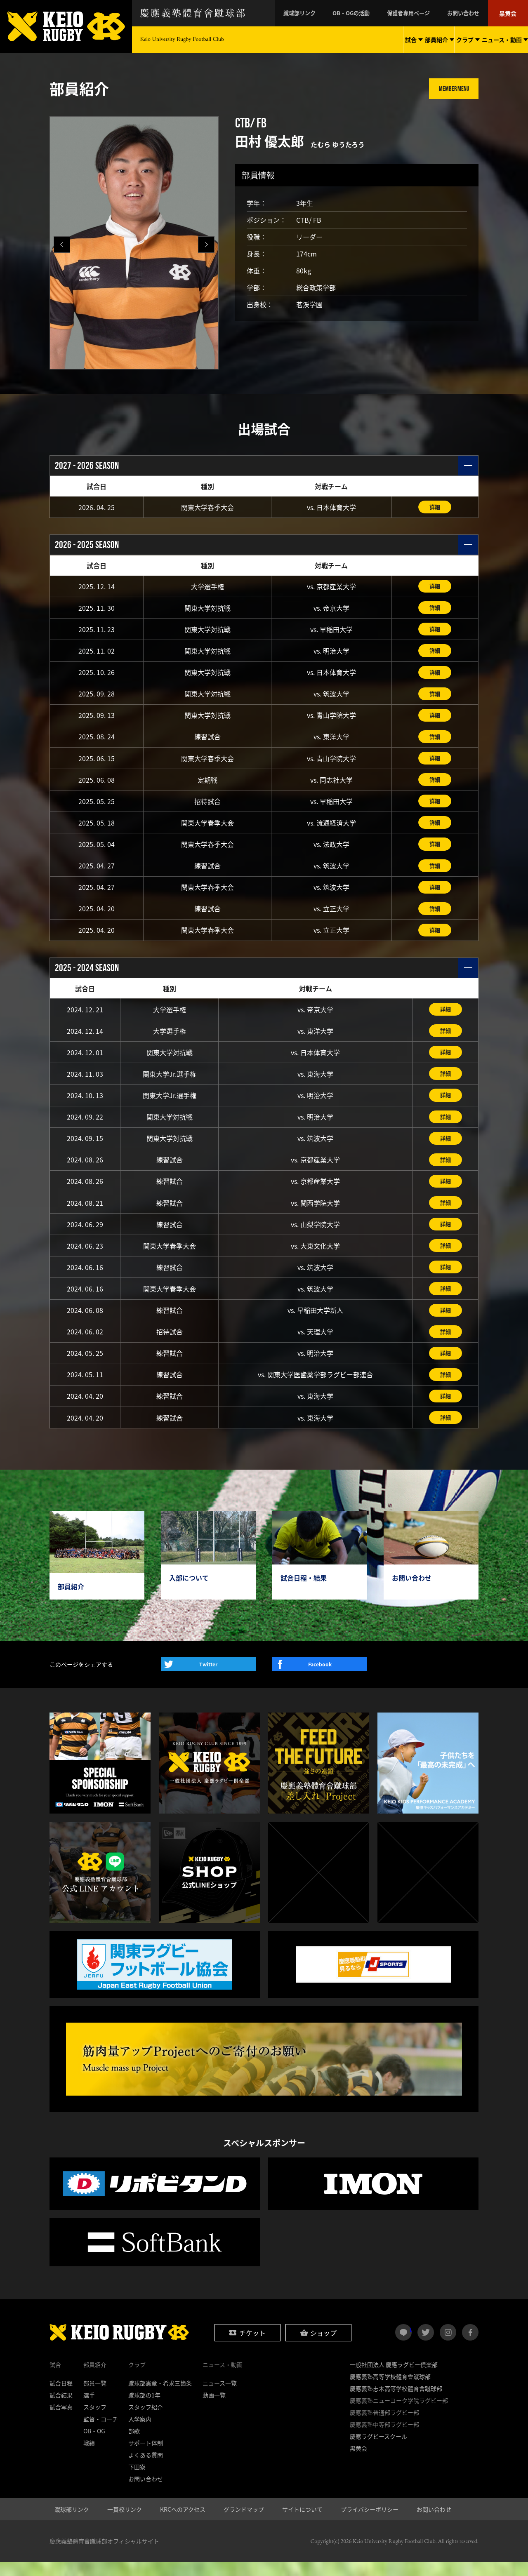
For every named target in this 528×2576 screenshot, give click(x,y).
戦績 (89, 2457)
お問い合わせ (468, 13)
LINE (411, 2343)
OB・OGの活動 (365, 13)
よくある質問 (145, 2469)
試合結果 (61, 2409)
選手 (89, 2409)
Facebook (320, 1678)
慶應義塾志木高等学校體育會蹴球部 (396, 2402)
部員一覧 (94, 2397)
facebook (470, 2346)
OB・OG (94, 2445)
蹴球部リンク (317, 13)
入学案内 (139, 2433)
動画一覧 (214, 2409)
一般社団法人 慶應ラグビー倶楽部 (394, 2378)
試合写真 (61, 2421)
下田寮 (137, 2481)
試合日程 (61, 2397)
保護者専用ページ (418, 13)
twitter (425, 2346)
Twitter (208, 1678)
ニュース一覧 (220, 2397)
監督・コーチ (100, 2433)
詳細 (435, 507)
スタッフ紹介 (145, 2421)
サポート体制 (145, 2457)
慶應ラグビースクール (378, 2450)
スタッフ (94, 2421)
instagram (448, 2346)
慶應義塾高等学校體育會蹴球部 (390, 2390)
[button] (206, 244)
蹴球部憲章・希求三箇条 (160, 2397)
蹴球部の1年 (144, 2409)
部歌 (134, 2445)
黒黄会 (509, 13)
